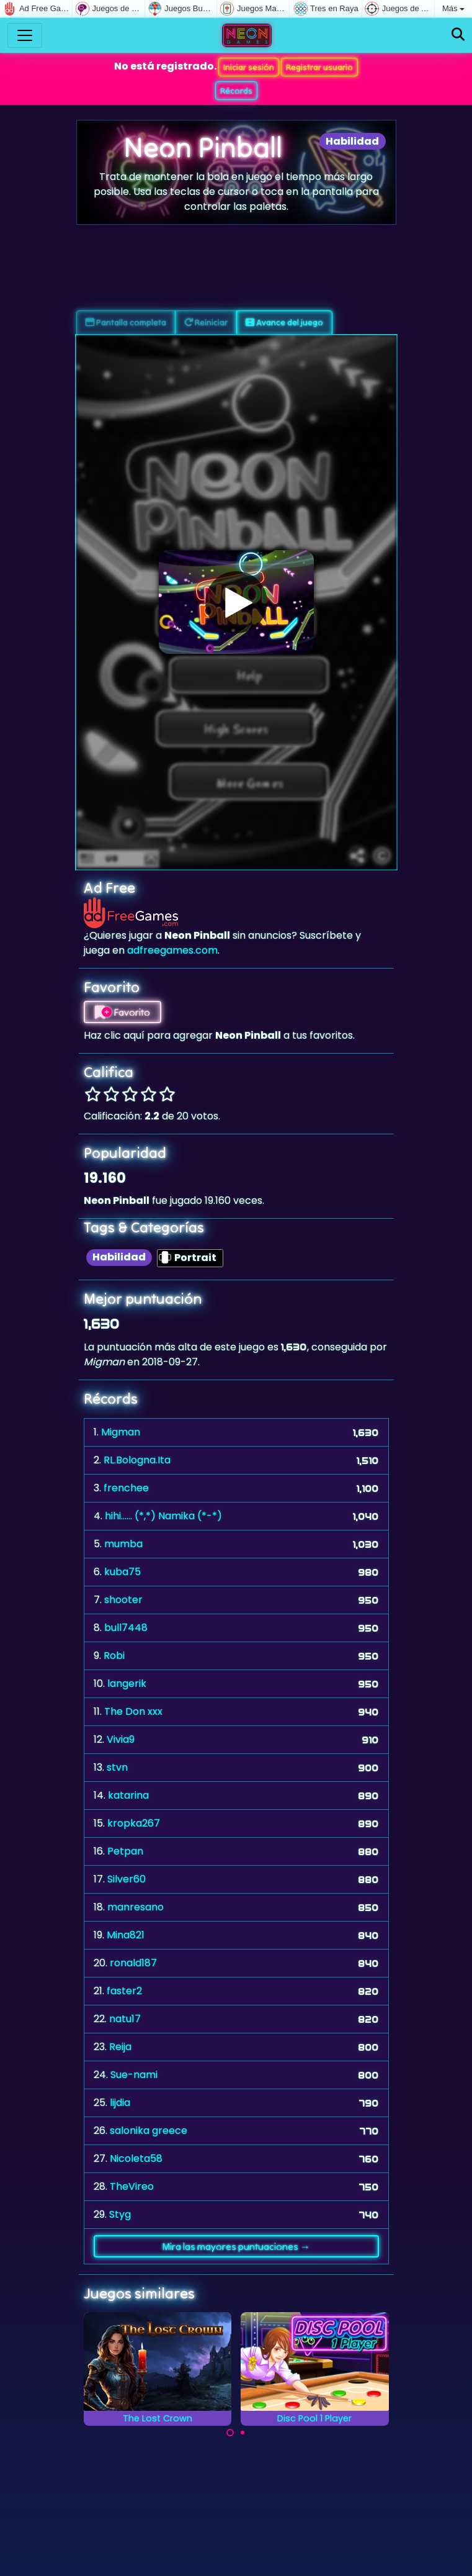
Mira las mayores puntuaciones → (236, 2246)
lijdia (120, 2102)
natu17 (125, 2019)
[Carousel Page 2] (242, 2432)
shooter (123, 1600)
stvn (117, 1767)
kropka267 (133, 1823)
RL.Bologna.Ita (137, 1460)
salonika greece (148, 2130)
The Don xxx (133, 1711)
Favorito (122, 1012)
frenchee (126, 1488)
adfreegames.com (172, 950)
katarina (128, 1795)
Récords (236, 90)
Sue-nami (134, 2075)
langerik (126, 1683)
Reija (120, 2047)
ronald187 (133, 1963)
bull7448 (126, 1627)
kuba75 (122, 1572)
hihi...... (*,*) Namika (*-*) (163, 1516)
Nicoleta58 (136, 2158)
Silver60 (126, 1879)
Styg (120, 2214)
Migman (120, 1432)
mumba (123, 1544)
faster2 (124, 1991)
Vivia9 (121, 1739)
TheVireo (132, 2186)
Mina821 (126, 1935)
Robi (114, 1655)
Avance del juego (284, 322)
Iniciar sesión (248, 67)
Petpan (125, 1851)
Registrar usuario (319, 67)
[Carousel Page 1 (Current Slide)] (230, 2432)
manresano (135, 1907)
